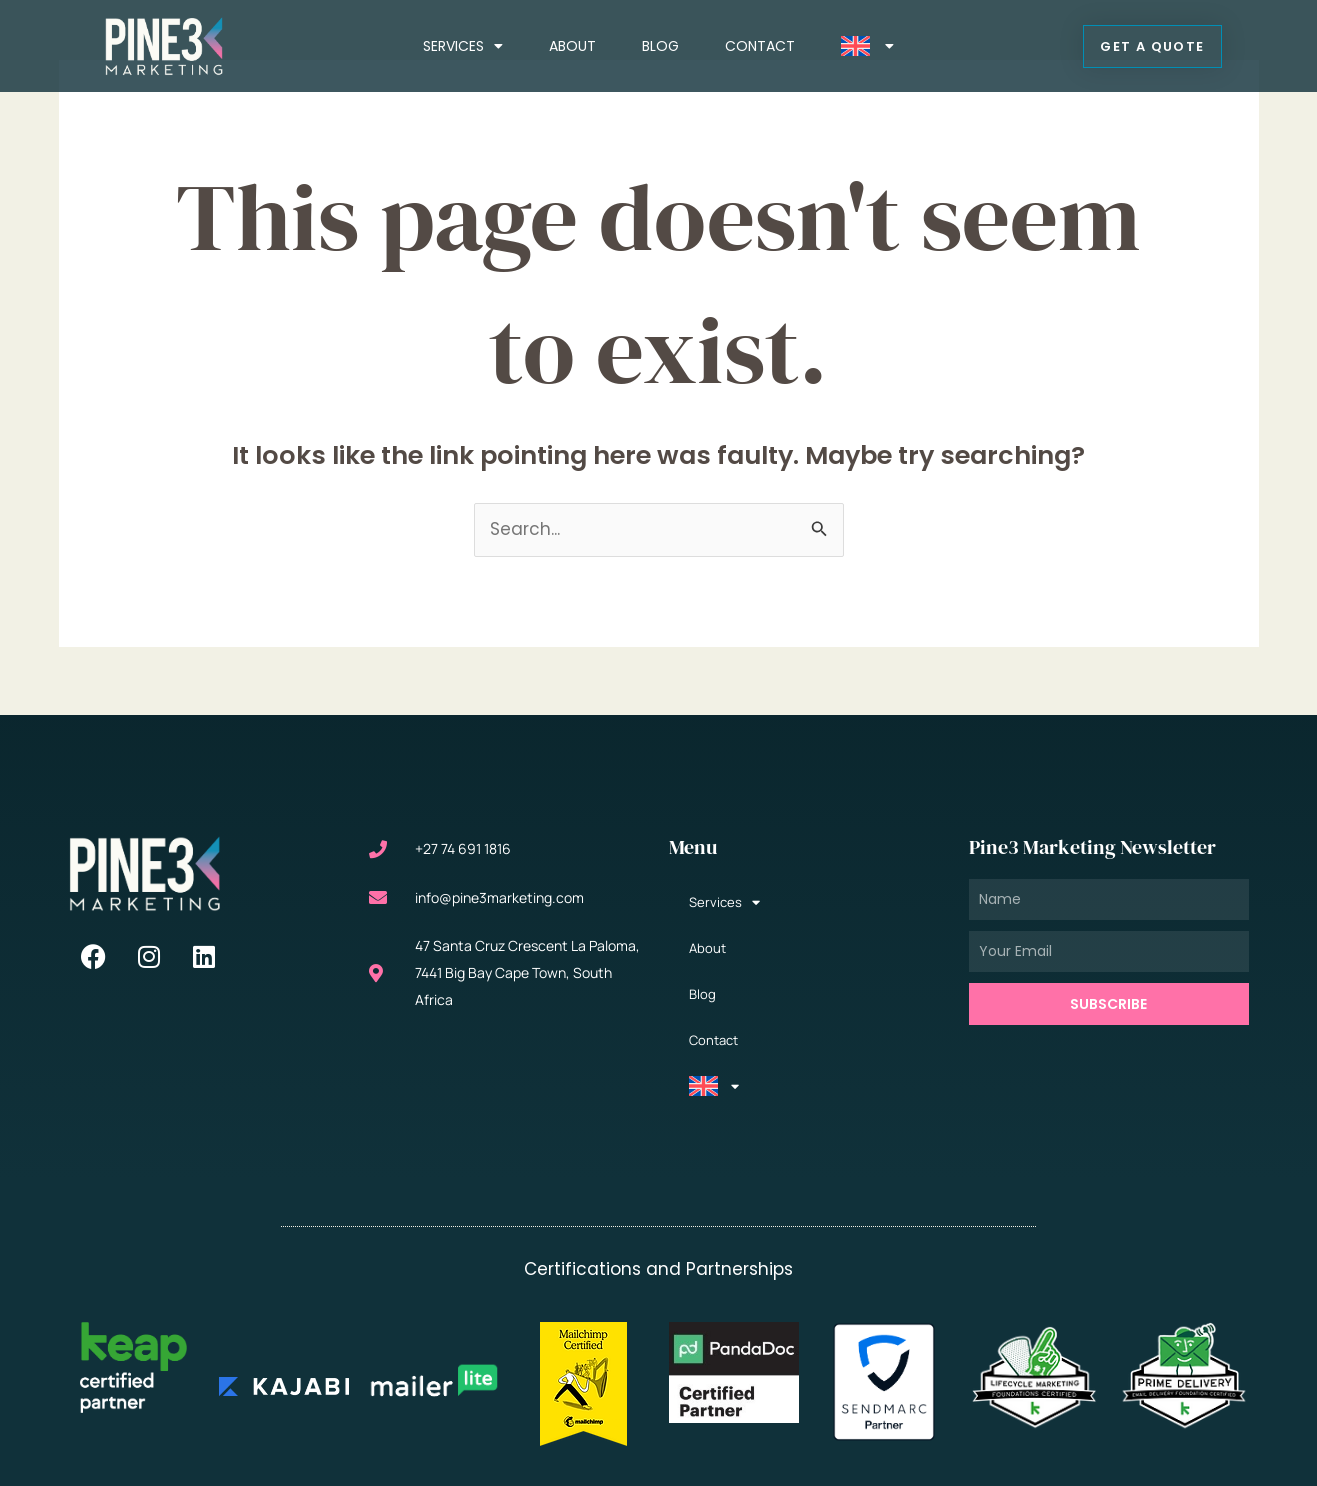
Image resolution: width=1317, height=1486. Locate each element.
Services (463, 46)
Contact (760, 46)
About (572, 46)
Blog (660, 46)
